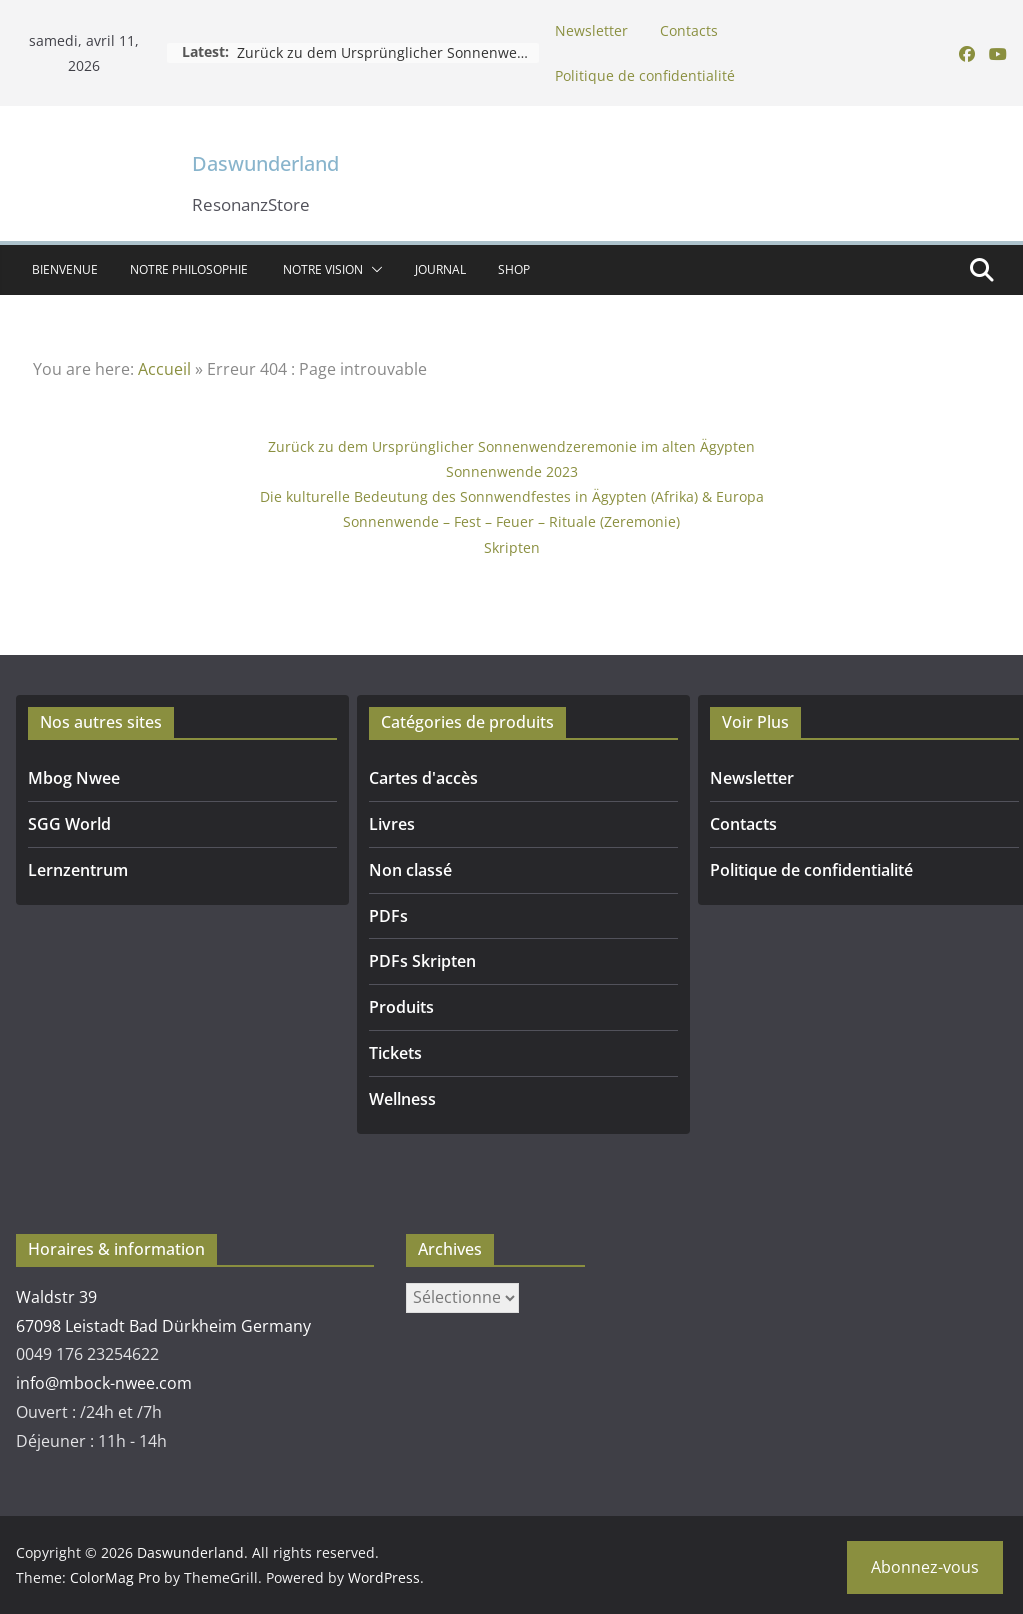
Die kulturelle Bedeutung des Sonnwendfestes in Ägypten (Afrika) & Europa (512, 496)
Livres (392, 824)
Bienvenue (65, 269)
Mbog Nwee (74, 778)
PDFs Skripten (422, 961)
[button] (373, 270)
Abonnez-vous (925, 1567)
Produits (401, 1007)
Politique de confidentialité (645, 75)
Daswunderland (265, 163)
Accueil (164, 369)
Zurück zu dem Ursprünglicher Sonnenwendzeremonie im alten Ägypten (511, 446)
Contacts (689, 30)
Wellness (402, 1099)
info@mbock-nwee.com (104, 1383)
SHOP (514, 269)
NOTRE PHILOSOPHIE (190, 269)
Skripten (512, 547)
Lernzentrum (78, 870)
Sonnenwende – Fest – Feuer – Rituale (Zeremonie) (511, 521)
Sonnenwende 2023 (512, 471)
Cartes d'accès (423, 778)
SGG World (69, 824)
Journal (440, 269)
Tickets (395, 1053)
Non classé (410, 870)
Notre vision (323, 269)
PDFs (388, 916)
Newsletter (591, 30)
